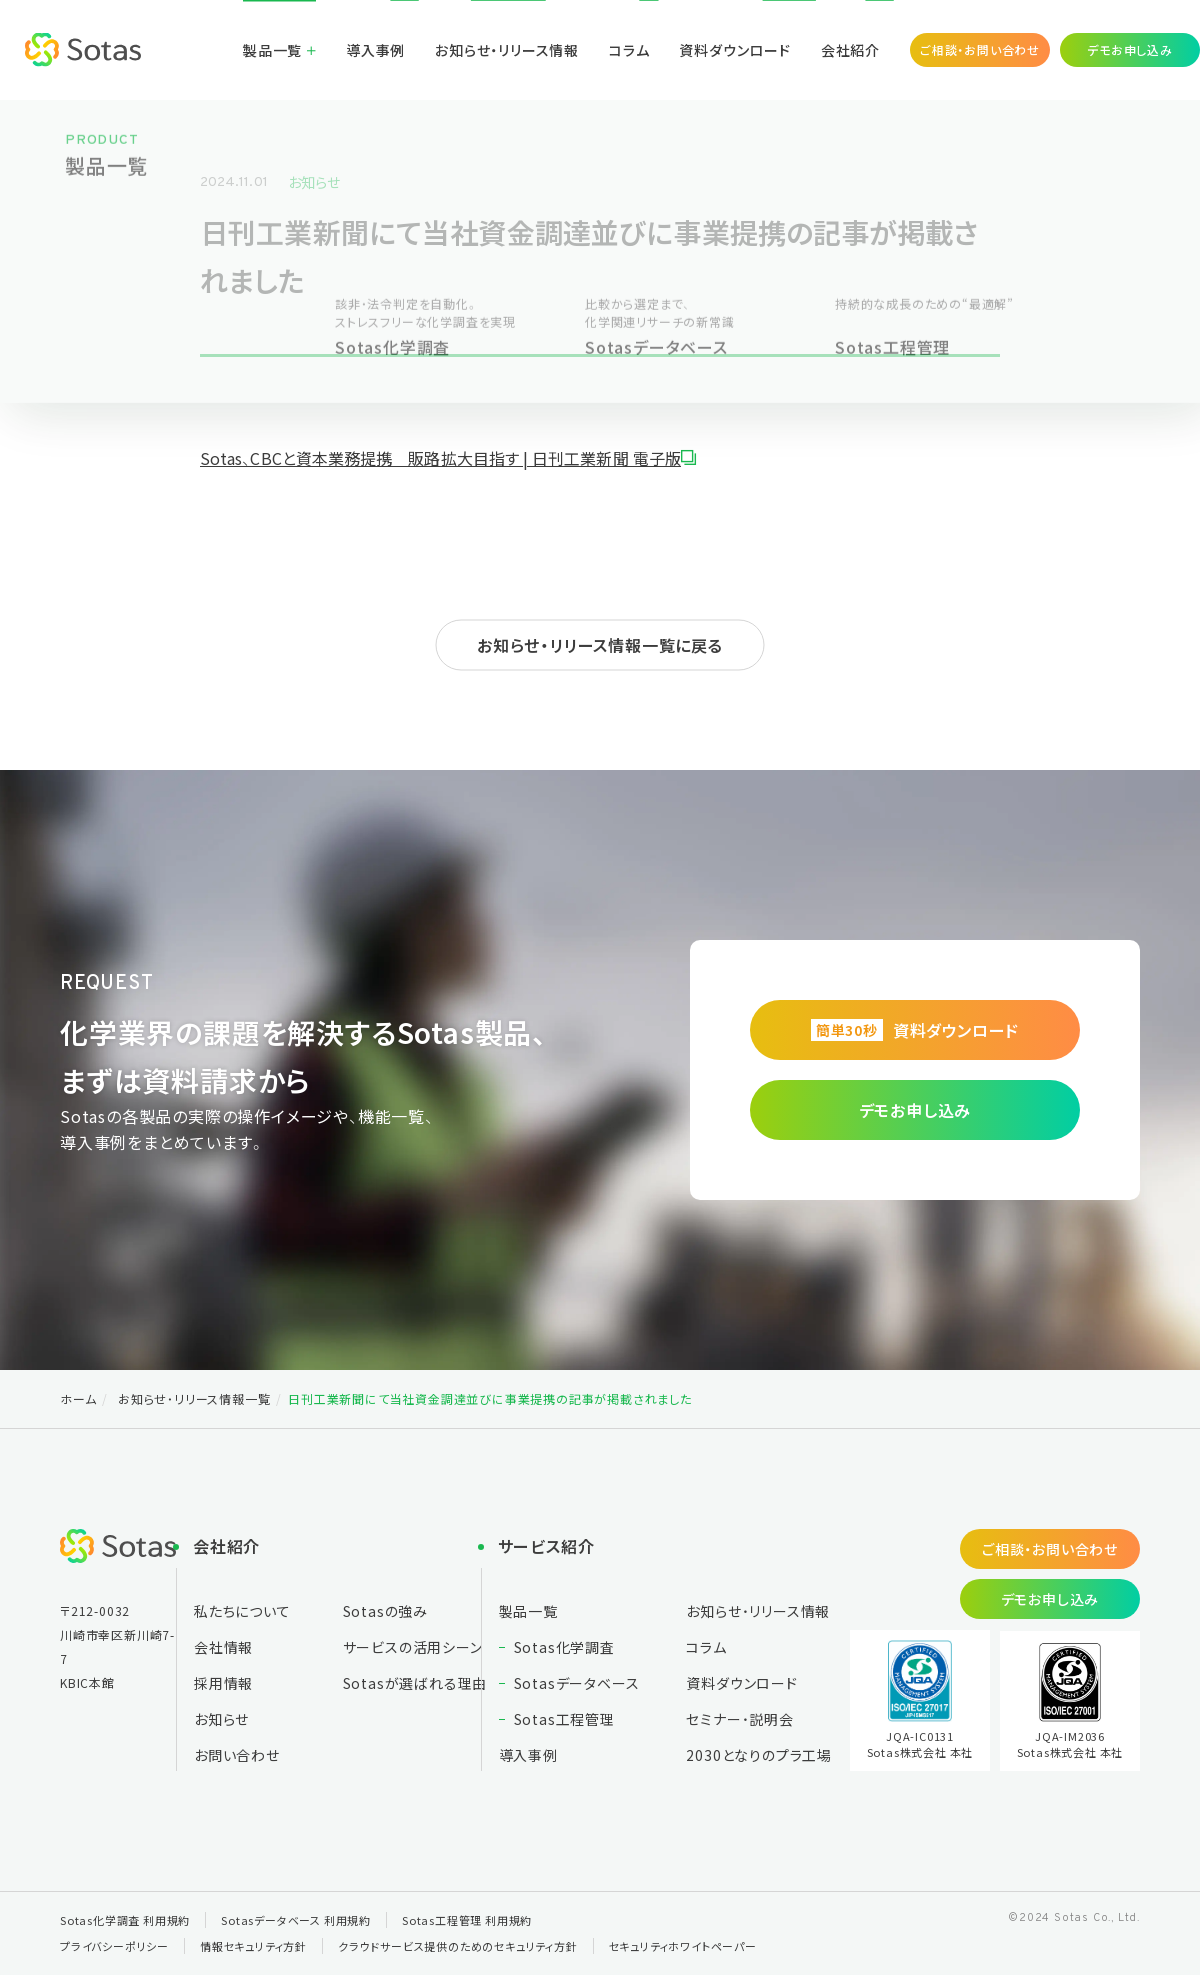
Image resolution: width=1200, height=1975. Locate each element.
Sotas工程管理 (564, 1719)
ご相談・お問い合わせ (980, 49)
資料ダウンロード (734, 50)
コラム (629, 50)
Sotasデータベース (577, 1683)
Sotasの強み (385, 1611)
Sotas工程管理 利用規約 (467, 1920)
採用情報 (223, 1683)
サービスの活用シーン (413, 1647)
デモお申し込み (1130, 49)
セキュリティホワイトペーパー (683, 1946)
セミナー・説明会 (739, 1719)
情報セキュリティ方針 (253, 1946)
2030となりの (759, 1755)
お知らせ (314, 182)
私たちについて (242, 1611)
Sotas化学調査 (564, 1647)
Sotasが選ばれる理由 (415, 1683)
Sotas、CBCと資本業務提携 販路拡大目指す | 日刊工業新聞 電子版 (440, 458)
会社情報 (223, 1647)
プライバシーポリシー (114, 1946)
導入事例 (375, 50)
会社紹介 (850, 50)
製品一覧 (272, 50)
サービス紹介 (546, 1546)
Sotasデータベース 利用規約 (296, 1920)
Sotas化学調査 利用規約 (125, 1920)
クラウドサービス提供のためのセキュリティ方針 (458, 1946)
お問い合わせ (237, 1755)
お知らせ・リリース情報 (507, 50)
